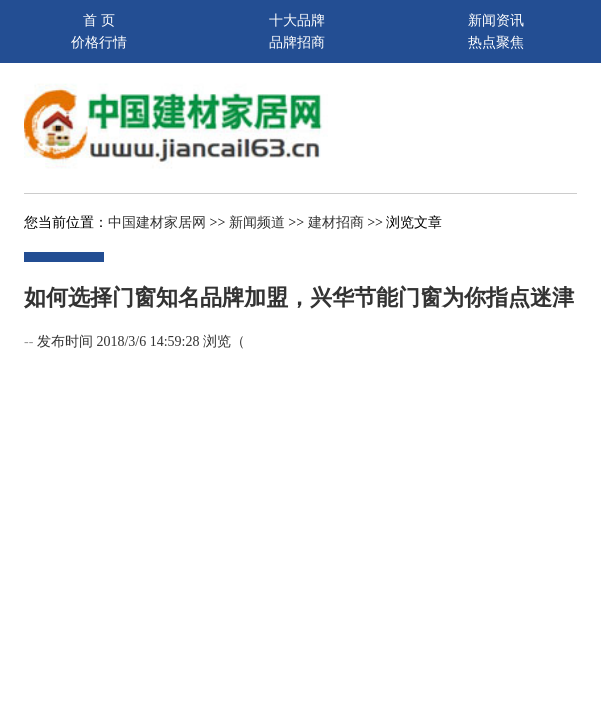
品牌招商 (297, 42)
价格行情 (99, 42)
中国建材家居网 (157, 222)
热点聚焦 (496, 42)
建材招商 (336, 222)
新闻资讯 (496, 20)
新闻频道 (257, 222)
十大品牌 (297, 20)
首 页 (99, 20)
